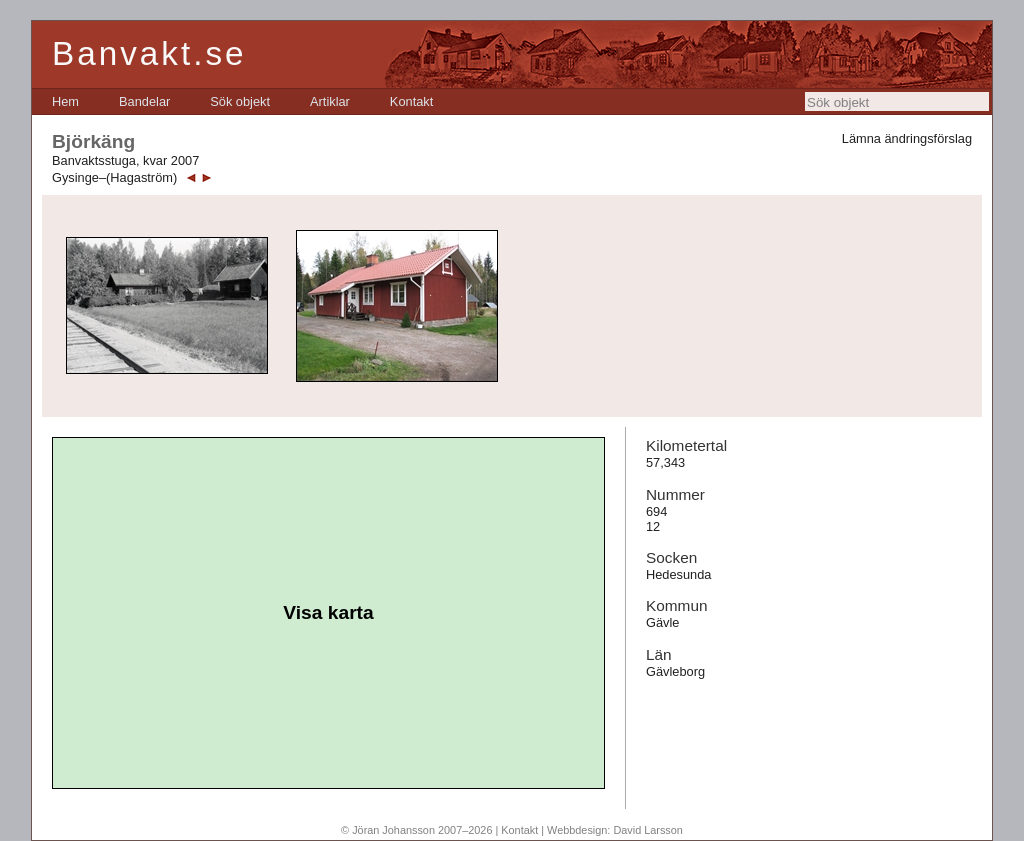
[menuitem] (65, 101)
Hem (65, 101)
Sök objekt (240, 101)
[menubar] (242, 101)
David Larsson (648, 830)
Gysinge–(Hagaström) (114, 177)
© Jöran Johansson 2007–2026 (416, 830)
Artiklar (330, 101)
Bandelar (144, 101)
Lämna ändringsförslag (907, 138)
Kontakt (411, 101)
